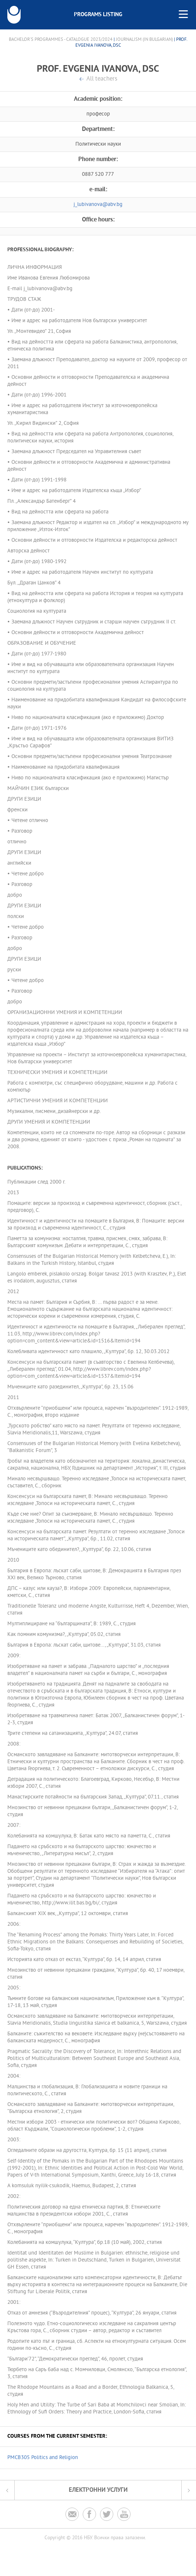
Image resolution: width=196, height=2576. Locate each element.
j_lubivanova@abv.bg (98, 204)
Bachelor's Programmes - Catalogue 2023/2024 (61, 40)
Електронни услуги (98, 2490)
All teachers (101, 79)
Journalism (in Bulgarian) (144, 40)
